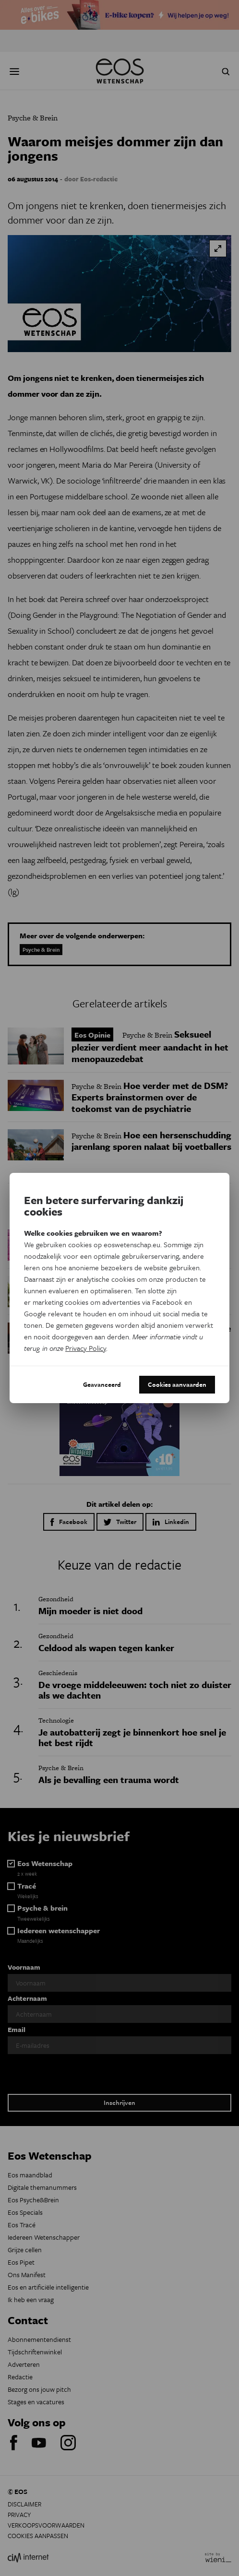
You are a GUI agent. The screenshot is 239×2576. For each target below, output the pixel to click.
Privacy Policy (85, 1348)
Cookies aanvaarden (177, 1384)
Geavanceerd (102, 1384)
